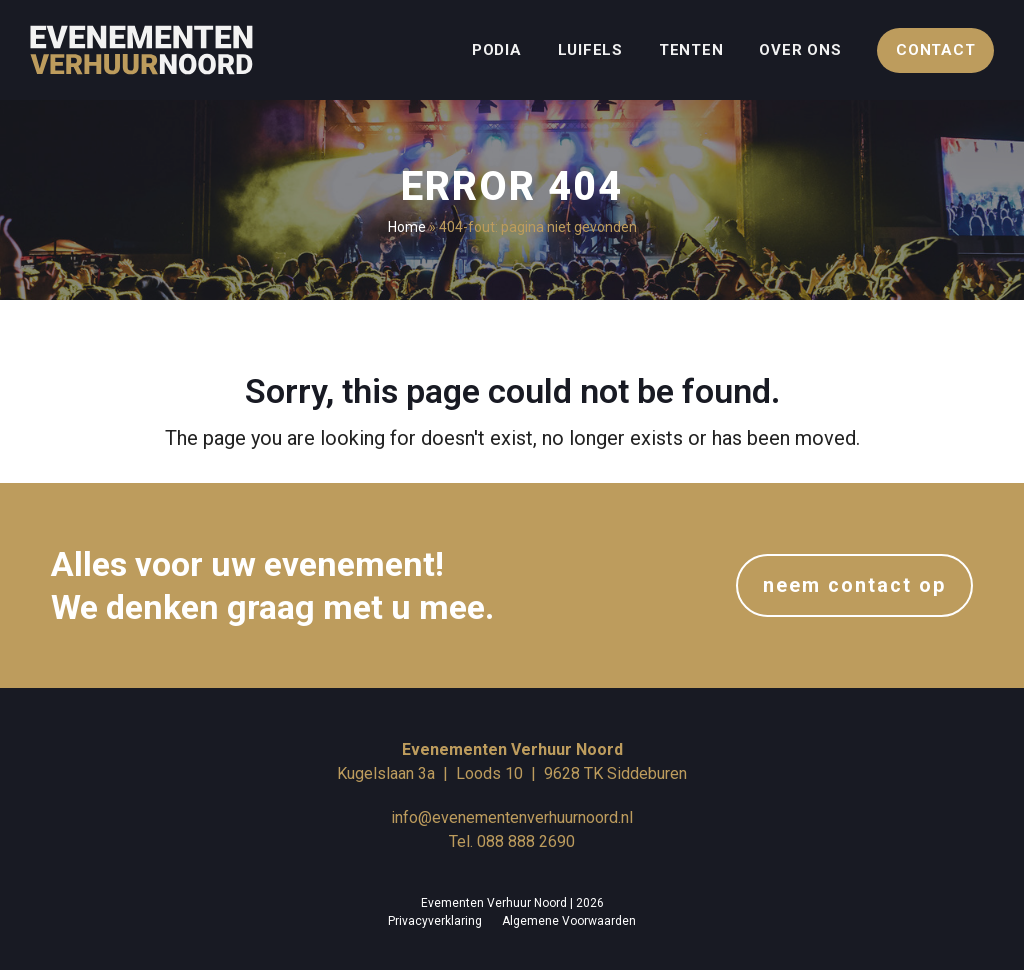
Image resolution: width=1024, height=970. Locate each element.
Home (407, 227)
